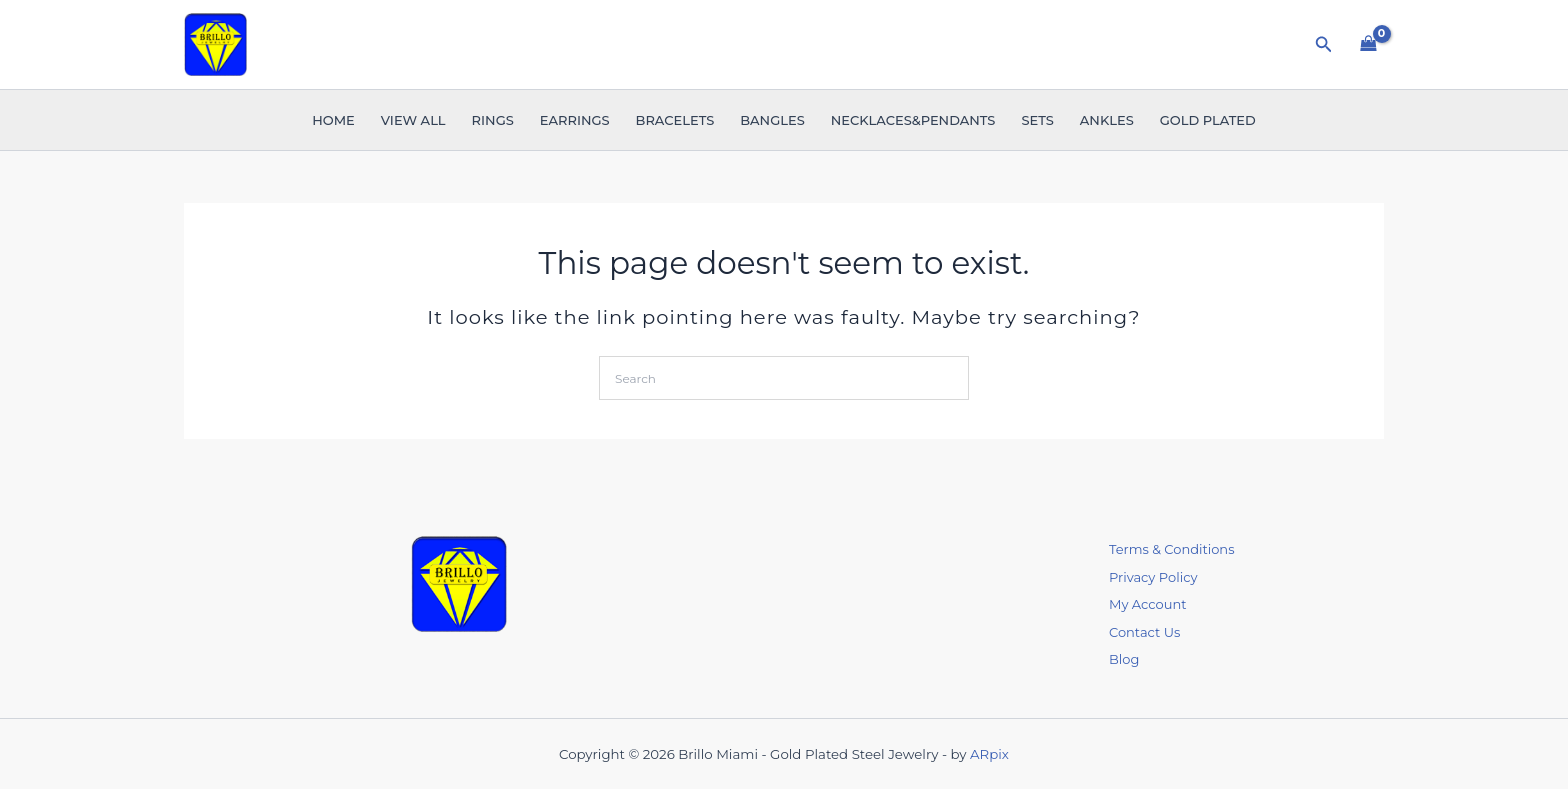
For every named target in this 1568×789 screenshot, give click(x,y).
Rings (493, 120)
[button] (1324, 45)
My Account (1147, 604)
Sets (1037, 120)
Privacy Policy (1153, 577)
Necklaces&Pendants (913, 120)
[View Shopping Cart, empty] (1368, 44)
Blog (1124, 659)
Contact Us (1144, 632)
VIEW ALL (413, 120)
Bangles (772, 120)
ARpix (989, 754)
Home (333, 120)
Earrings (575, 120)
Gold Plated (1208, 120)
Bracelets (675, 120)
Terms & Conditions (1171, 549)
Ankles (1107, 120)
